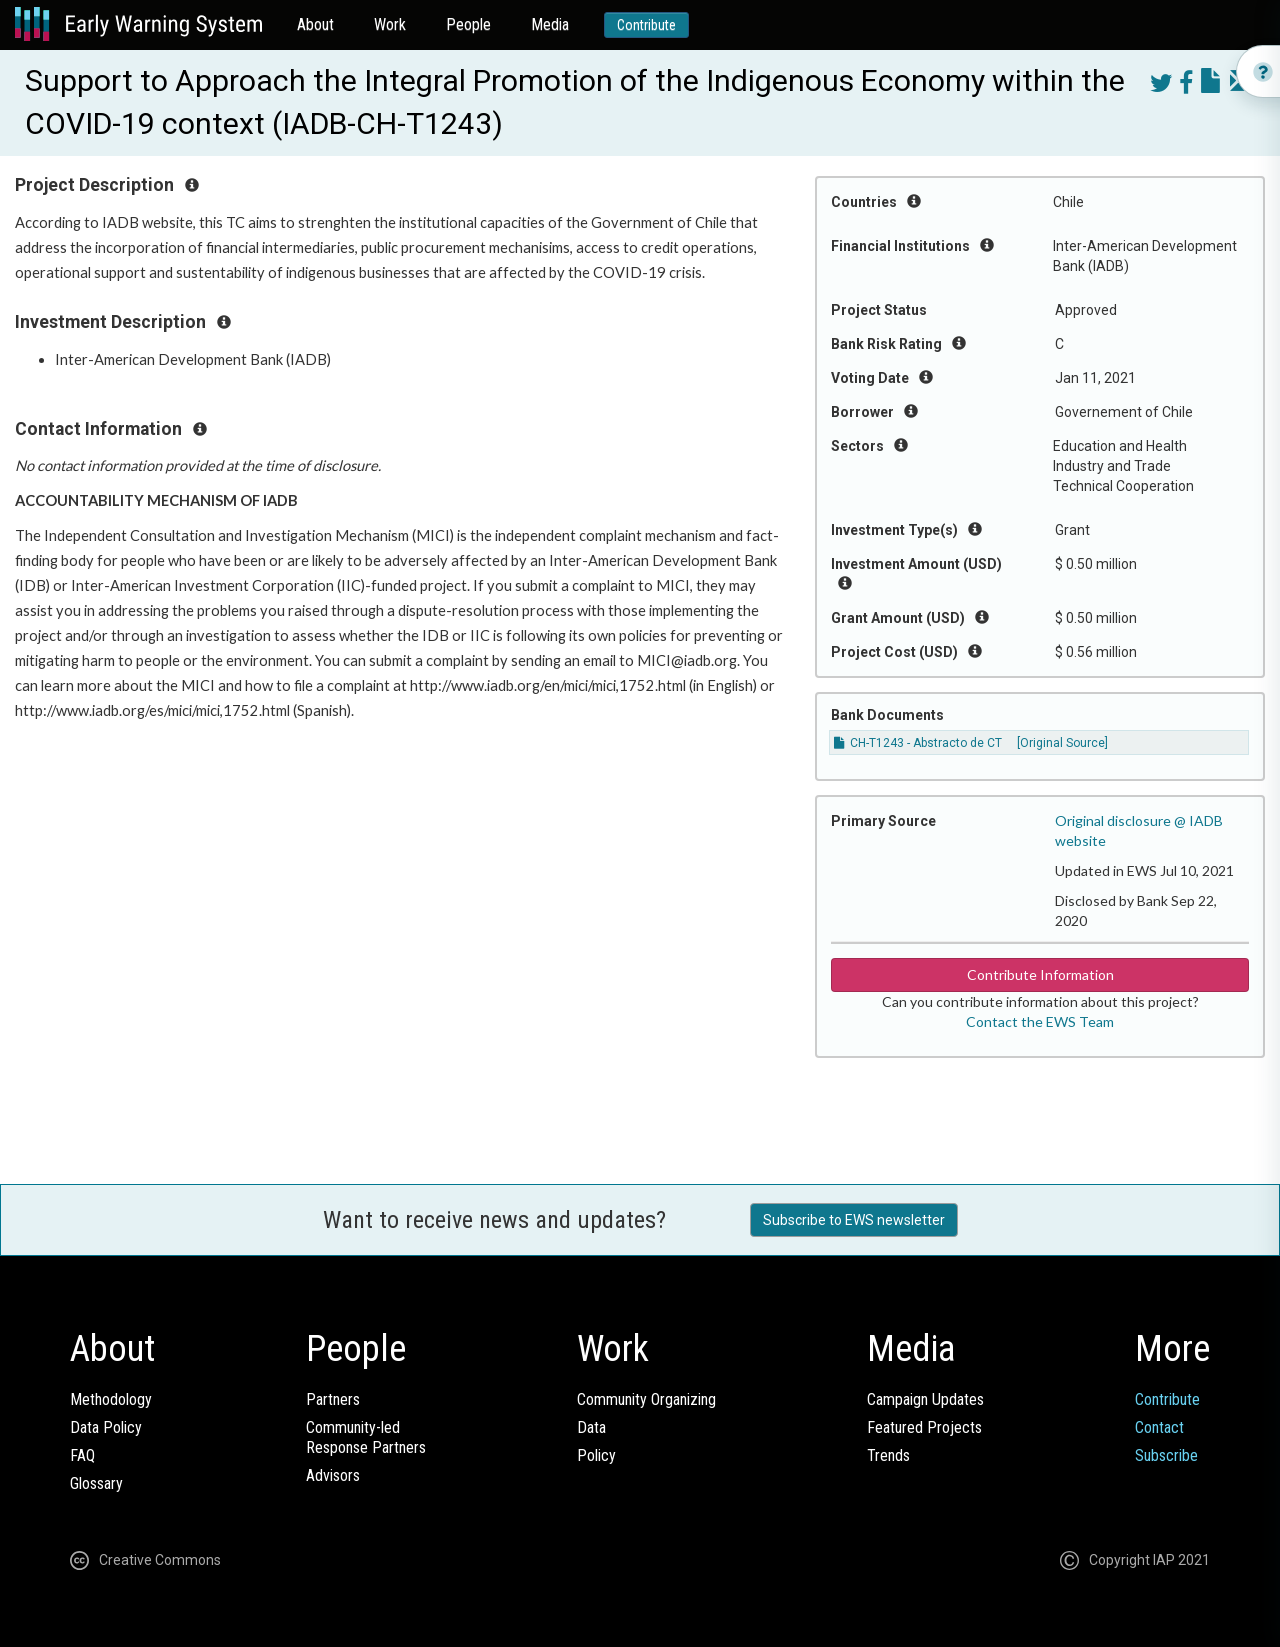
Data (591, 1427)
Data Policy (106, 1427)
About (315, 24)
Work (390, 24)
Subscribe (1166, 1455)
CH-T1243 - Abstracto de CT (918, 743)
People (468, 24)
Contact (1159, 1427)
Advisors (333, 1475)
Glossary (96, 1483)
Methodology (111, 1399)
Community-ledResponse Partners (366, 1437)
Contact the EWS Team (1040, 1021)
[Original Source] (1062, 743)
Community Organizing (646, 1399)
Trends (888, 1455)
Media (550, 24)
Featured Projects (924, 1427)
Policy (596, 1455)
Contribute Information (1040, 974)
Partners (333, 1399)
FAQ (82, 1455)
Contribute (646, 25)
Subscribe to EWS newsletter (854, 1220)
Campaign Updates (925, 1399)
